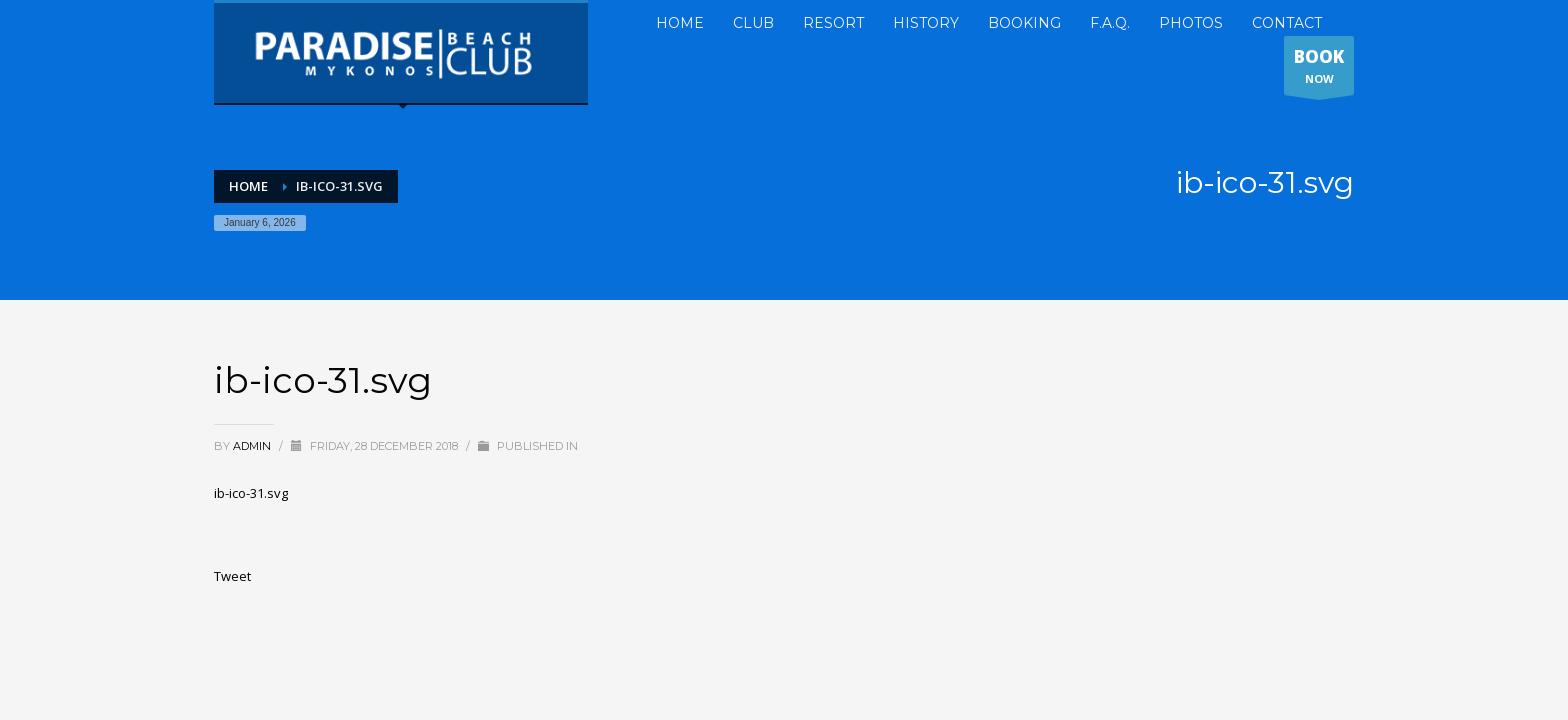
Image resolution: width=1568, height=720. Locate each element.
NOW (1319, 70)
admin (253, 446)
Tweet (232, 576)
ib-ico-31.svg (251, 493)
